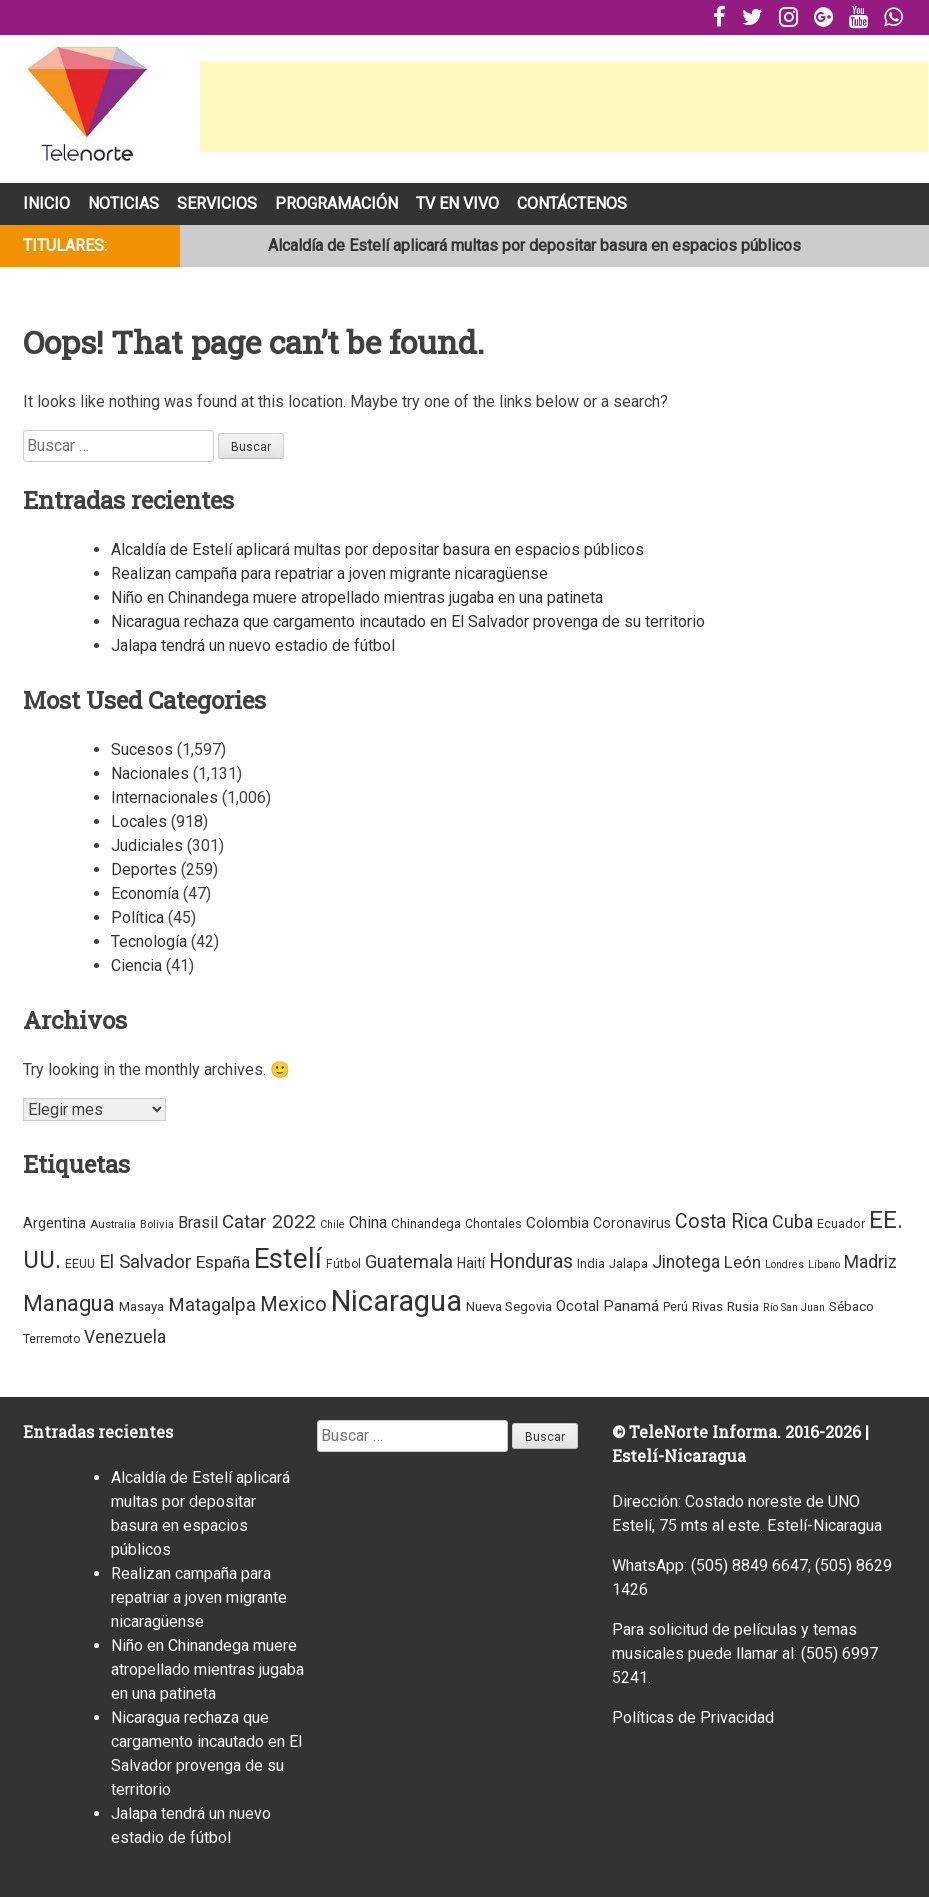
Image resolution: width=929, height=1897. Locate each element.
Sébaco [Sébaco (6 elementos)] (851, 1306)
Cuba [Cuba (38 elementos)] (792, 1221)
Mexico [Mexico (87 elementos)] (293, 1304)
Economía (145, 893)
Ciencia (136, 965)
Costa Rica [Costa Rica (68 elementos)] (721, 1221)
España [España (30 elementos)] (223, 1262)
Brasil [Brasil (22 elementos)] (198, 1222)
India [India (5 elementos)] (591, 1263)
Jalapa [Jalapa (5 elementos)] (628, 1263)
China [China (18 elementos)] (368, 1222)
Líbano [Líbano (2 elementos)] (824, 1264)
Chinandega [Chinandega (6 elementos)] (426, 1223)
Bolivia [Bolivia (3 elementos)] (157, 1224)
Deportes (144, 869)
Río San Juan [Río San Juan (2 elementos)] (794, 1307)
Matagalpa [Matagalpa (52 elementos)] (212, 1305)
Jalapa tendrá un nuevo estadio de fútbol (253, 645)
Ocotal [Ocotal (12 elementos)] (577, 1306)
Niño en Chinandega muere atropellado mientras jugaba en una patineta (357, 597)
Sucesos (142, 749)
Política (137, 917)
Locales (139, 821)
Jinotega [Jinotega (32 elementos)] (686, 1262)
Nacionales (150, 773)
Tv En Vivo (457, 203)
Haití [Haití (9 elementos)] (471, 1263)
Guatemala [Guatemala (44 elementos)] (409, 1261)
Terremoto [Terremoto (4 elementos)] (51, 1339)
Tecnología (149, 941)
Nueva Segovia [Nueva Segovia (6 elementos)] (509, 1306)
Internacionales (164, 797)
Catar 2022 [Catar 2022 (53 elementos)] (269, 1222)
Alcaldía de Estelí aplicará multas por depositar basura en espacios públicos (534, 245)
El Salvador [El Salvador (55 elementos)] (145, 1261)
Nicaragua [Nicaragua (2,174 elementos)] (396, 1301)
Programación (336, 203)
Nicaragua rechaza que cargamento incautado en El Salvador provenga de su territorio (408, 621)
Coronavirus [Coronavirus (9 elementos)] (632, 1223)
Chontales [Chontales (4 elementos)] (493, 1224)
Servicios (217, 203)
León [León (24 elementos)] (742, 1262)
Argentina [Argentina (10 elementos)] (54, 1223)
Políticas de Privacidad (693, 1717)
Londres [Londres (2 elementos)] (784, 1264)
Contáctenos (572, 203)
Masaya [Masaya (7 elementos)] (141, 1306)
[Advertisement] (564, 107)
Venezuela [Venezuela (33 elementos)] (125, 1337)
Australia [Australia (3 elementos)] (113, 1224)
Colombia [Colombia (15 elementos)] (557, 1223)
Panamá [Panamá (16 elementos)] (631, 1306)
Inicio (46, 203)
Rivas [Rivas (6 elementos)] (707, 1306)
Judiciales (147, 845)
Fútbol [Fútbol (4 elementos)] (343, 1264)
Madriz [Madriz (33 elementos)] (870, 1262)
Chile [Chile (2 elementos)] (332, 1224)
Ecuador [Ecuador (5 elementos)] (841, 1223)
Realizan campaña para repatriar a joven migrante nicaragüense (329, 573)
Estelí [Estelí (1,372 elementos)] (288, 1258)
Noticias (123, 203)
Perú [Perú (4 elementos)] (675, 1307)
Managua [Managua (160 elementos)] (69, 1303)
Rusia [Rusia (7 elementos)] (743, 1306)
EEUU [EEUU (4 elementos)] (80, 1264)
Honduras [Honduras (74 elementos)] (531, 1261)
